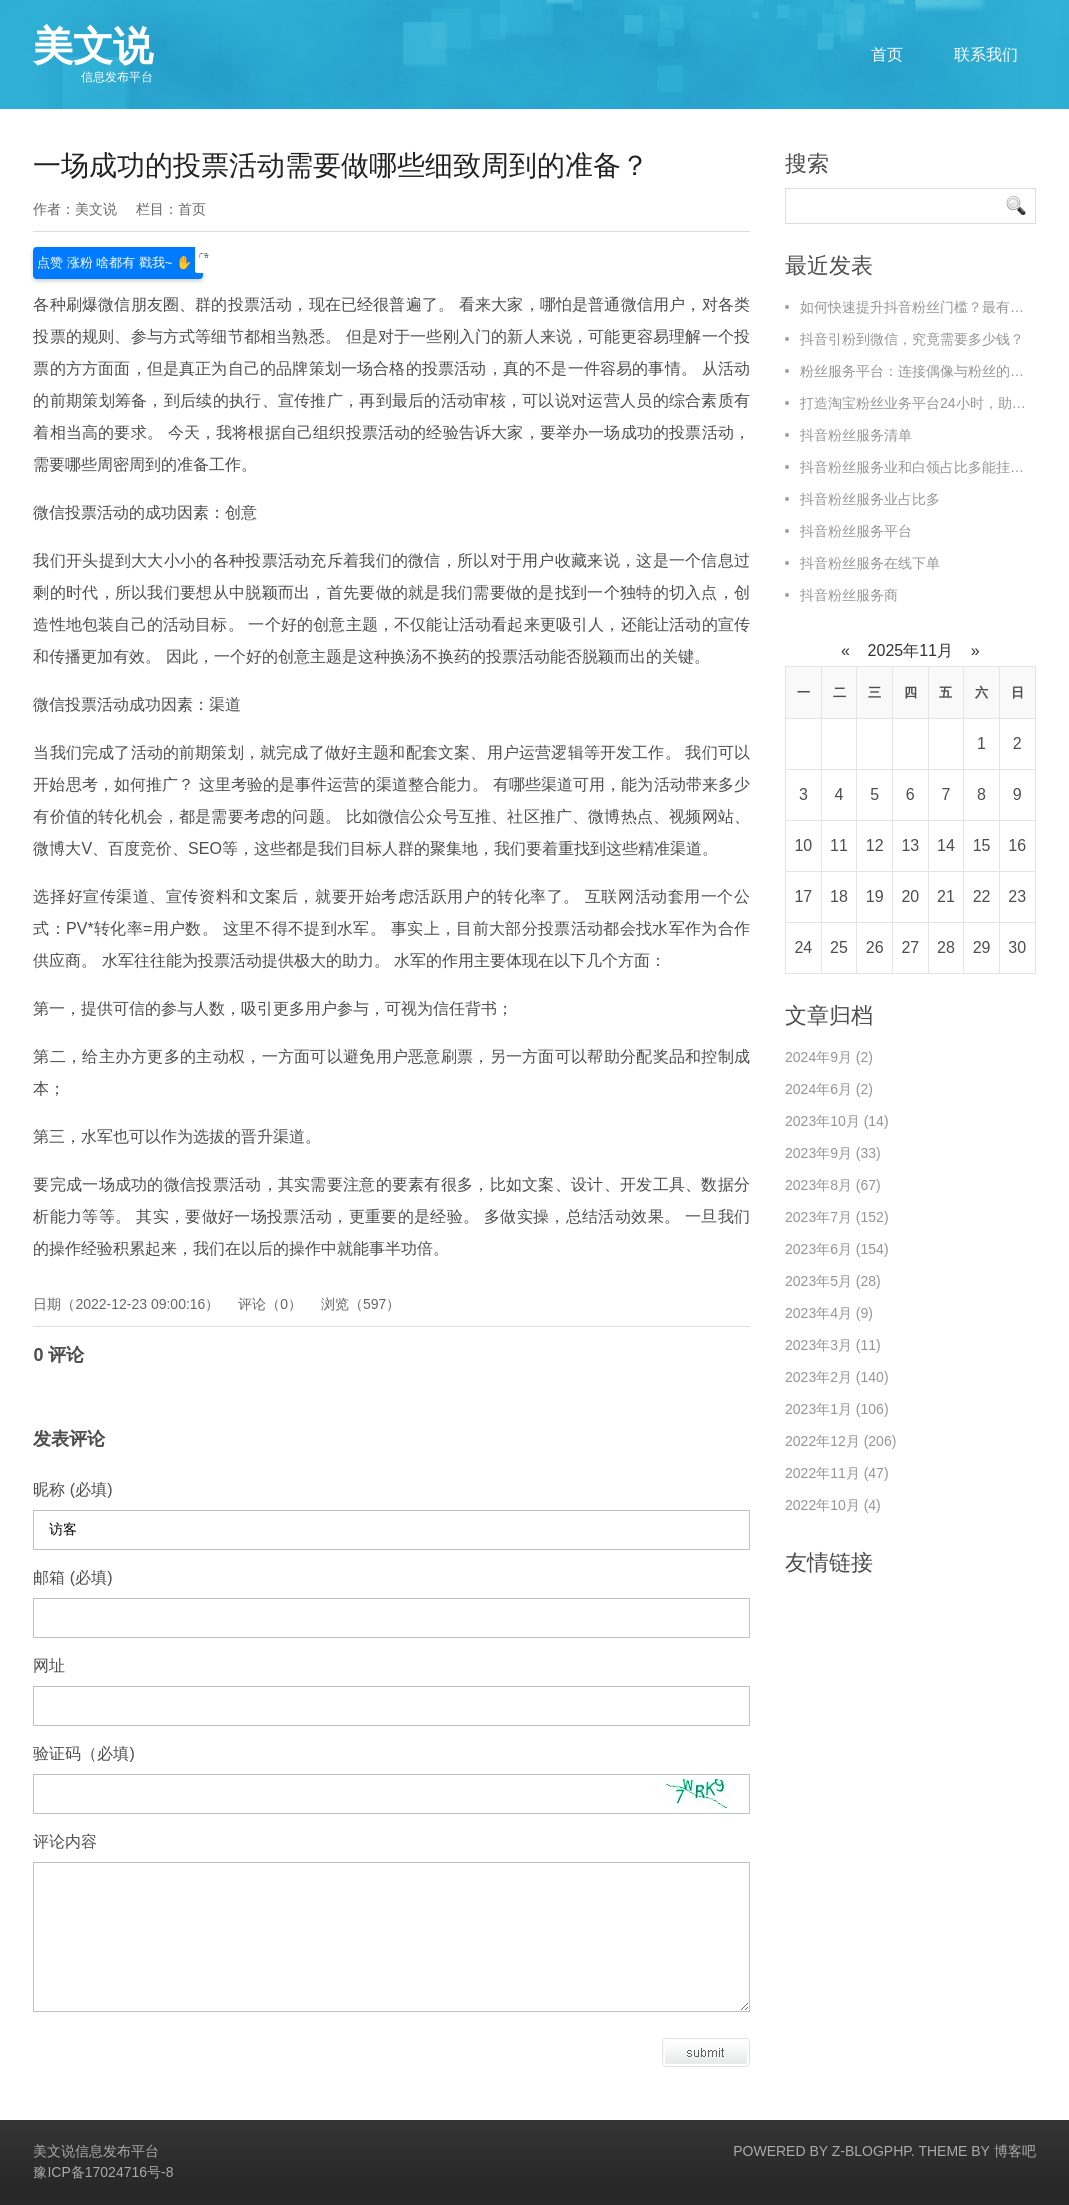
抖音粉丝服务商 (849, 595)
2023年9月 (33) (833, 1153)
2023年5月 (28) (833, 1281)
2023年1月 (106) (837, 1409)
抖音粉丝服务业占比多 (870, 499)
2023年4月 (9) (829, 1313)
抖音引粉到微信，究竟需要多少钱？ (912, 339)
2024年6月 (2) (829, 1089)
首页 (887, 54)
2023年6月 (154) (837, 1249)
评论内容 (65, 1841)
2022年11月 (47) (837, 1473)
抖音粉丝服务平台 (856, 531)
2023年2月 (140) (837, 1377)
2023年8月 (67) (833, 1185)
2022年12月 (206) (840, 1441)
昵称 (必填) (72, 1489)
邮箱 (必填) (72, 1577)
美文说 (93, 54)
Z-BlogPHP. (873, 2151)
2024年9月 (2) (829, 1057)
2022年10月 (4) (833, 1505)
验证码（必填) (83, 1753)
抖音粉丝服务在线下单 (870, 563)
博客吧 (1015, 2151)
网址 (49, 1665)
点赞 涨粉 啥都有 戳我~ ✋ (118, 260)
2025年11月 (910, 650)
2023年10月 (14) (837, 1121)
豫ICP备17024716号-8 (103, 2172)
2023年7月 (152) (837, 1217)
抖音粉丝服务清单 (856, 435)
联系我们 (986, 54)
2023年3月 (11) (833, 1345)
